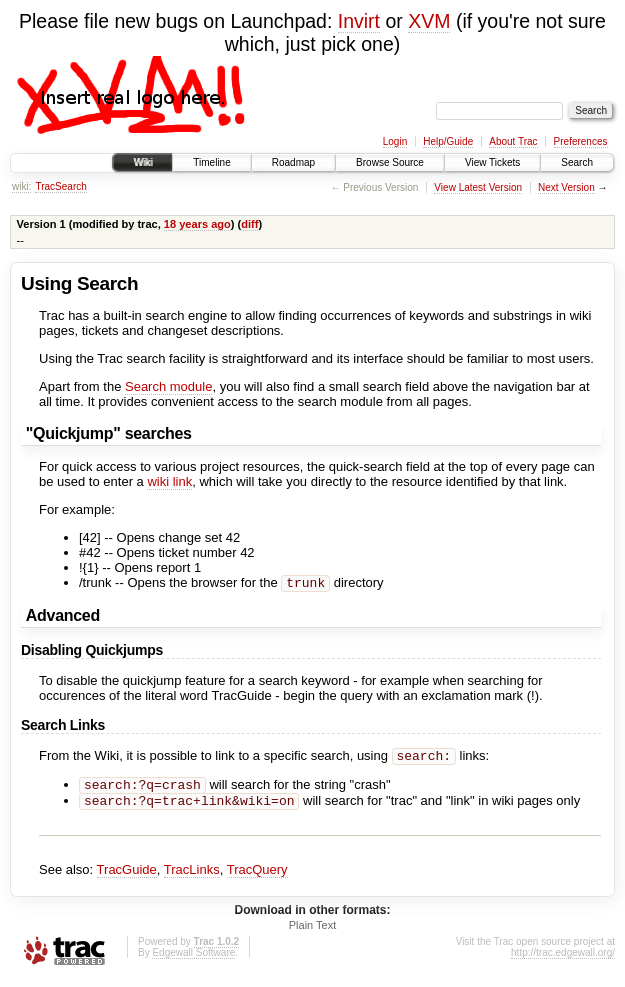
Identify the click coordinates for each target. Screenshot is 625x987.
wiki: (21, 186)
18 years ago (197, 224)
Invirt (359, 21)
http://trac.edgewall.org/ (563, 960)
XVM (429, 21)
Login (395, 141)
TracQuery (257, 877)
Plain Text (313, 933)
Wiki (142, 162)
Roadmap (293, 162)
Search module (168, 386)
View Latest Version (478, 187)
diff (249, 224)
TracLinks (192, 877)
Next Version (566, 187)
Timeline (211, 162)
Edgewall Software (193, 960)
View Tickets (492, 162)
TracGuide (127, 877)
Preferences (581, 141)
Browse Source (390, 162)
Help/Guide (448, 141)
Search (577, 162)
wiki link (169, 481)
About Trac (513, 141)
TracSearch (60, 186)
